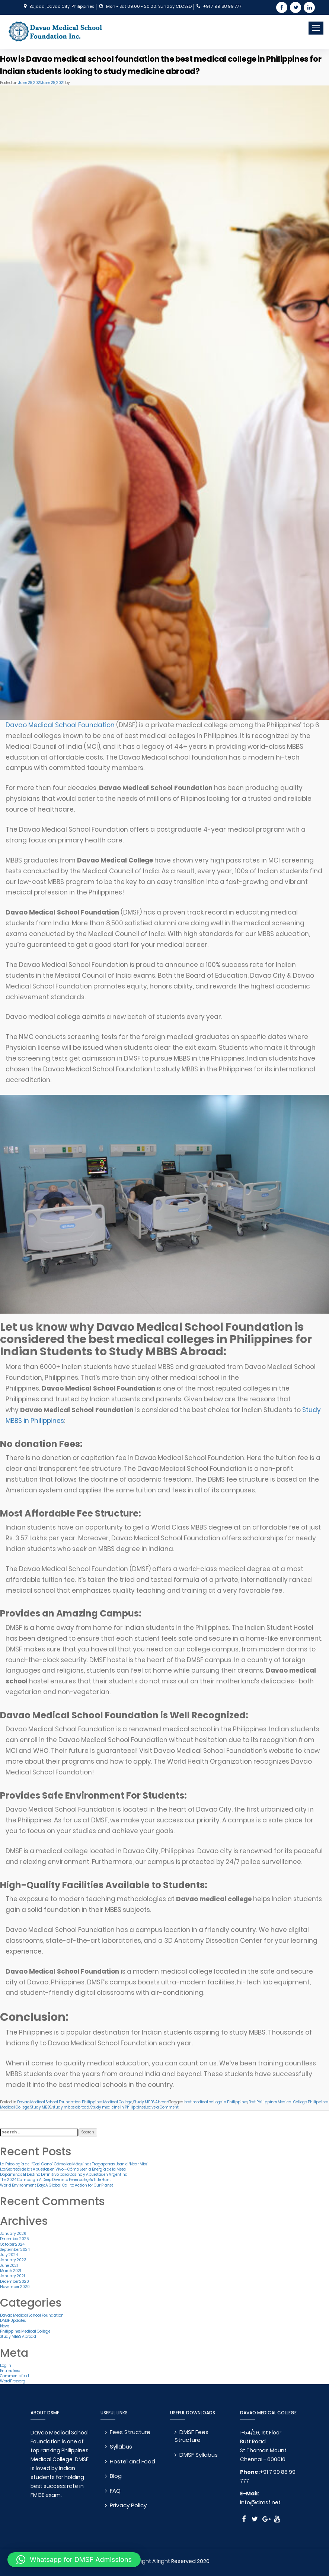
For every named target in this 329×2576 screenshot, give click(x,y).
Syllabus (122, 2446)
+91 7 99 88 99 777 (222, 6)
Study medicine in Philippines (117, 2107)
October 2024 (12, 2244)
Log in (5, 2365)
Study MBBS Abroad (151, 2102)
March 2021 (10, 2271)
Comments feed (14, 2376)
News (4, 2326)
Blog (117, 2476)
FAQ (116, 2491)
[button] (74, 2559)
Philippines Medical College (107, 2102)
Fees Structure (131, 2432)
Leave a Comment (162, 2107)
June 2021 (9, 2265)
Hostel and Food (133, 2461)
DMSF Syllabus (200, 2455)
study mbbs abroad (70, 2107)
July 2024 (9, 2255)
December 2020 (14, 2281)
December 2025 (14, 2239)
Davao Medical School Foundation (60, 725)
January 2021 (12, 2276)
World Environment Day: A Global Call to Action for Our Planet (56, 2185)
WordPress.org (12, 2381)
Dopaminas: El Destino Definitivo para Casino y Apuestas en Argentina (64, 2174)
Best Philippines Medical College (278, 2102)
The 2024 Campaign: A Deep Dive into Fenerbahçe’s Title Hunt (55, 2179)
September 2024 (15, 2249)
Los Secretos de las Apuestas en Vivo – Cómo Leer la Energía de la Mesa (63, 2169)
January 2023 (13, 2260)
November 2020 (15, 2286)
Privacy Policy (129, 2505)
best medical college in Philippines (215, 2102)
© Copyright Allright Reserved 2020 (164, 2561)
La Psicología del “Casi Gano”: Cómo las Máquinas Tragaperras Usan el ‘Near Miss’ (74, 2164)
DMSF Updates (13, 2320)
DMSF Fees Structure (193, 2436)
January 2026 (13, 2233)
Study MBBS (40, 2107)
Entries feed (10, 2370)
